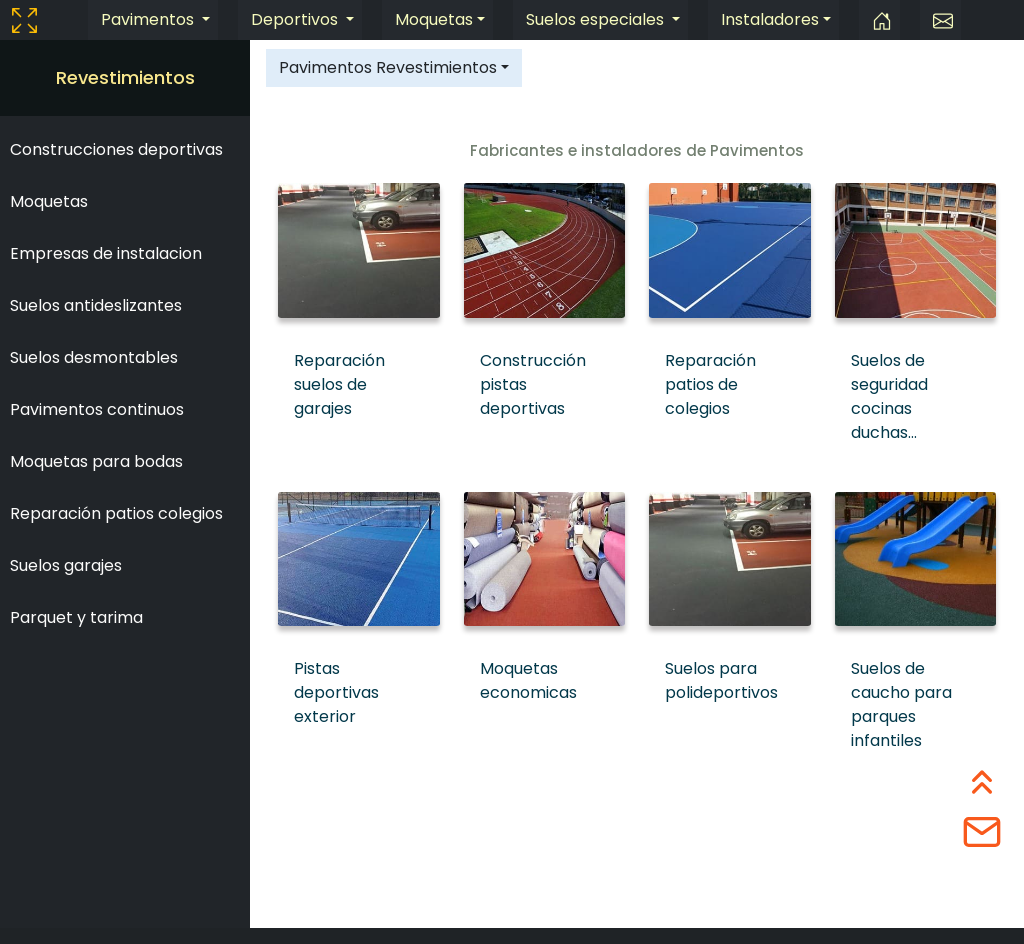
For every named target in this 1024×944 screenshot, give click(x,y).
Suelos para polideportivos (721, 680)
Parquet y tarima (76, 617)
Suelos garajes (66, 565)
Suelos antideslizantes (96, 305)
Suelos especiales (597, 19)
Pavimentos (149, 19)
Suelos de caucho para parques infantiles (901, 704)
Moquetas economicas (528, 680)
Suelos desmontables (94, 357)
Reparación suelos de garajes (339, 384)
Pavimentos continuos (97, 409)
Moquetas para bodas (96, 461)
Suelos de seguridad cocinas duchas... (889, 396)
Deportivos (296, 19)
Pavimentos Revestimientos (388, 67)
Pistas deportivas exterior (336, 692)
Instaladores (770, 19)
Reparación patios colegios (116, 513)
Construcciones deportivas (116, 149)
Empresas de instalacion (106, 253)
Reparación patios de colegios (710, 384)
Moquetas (434, 19)
